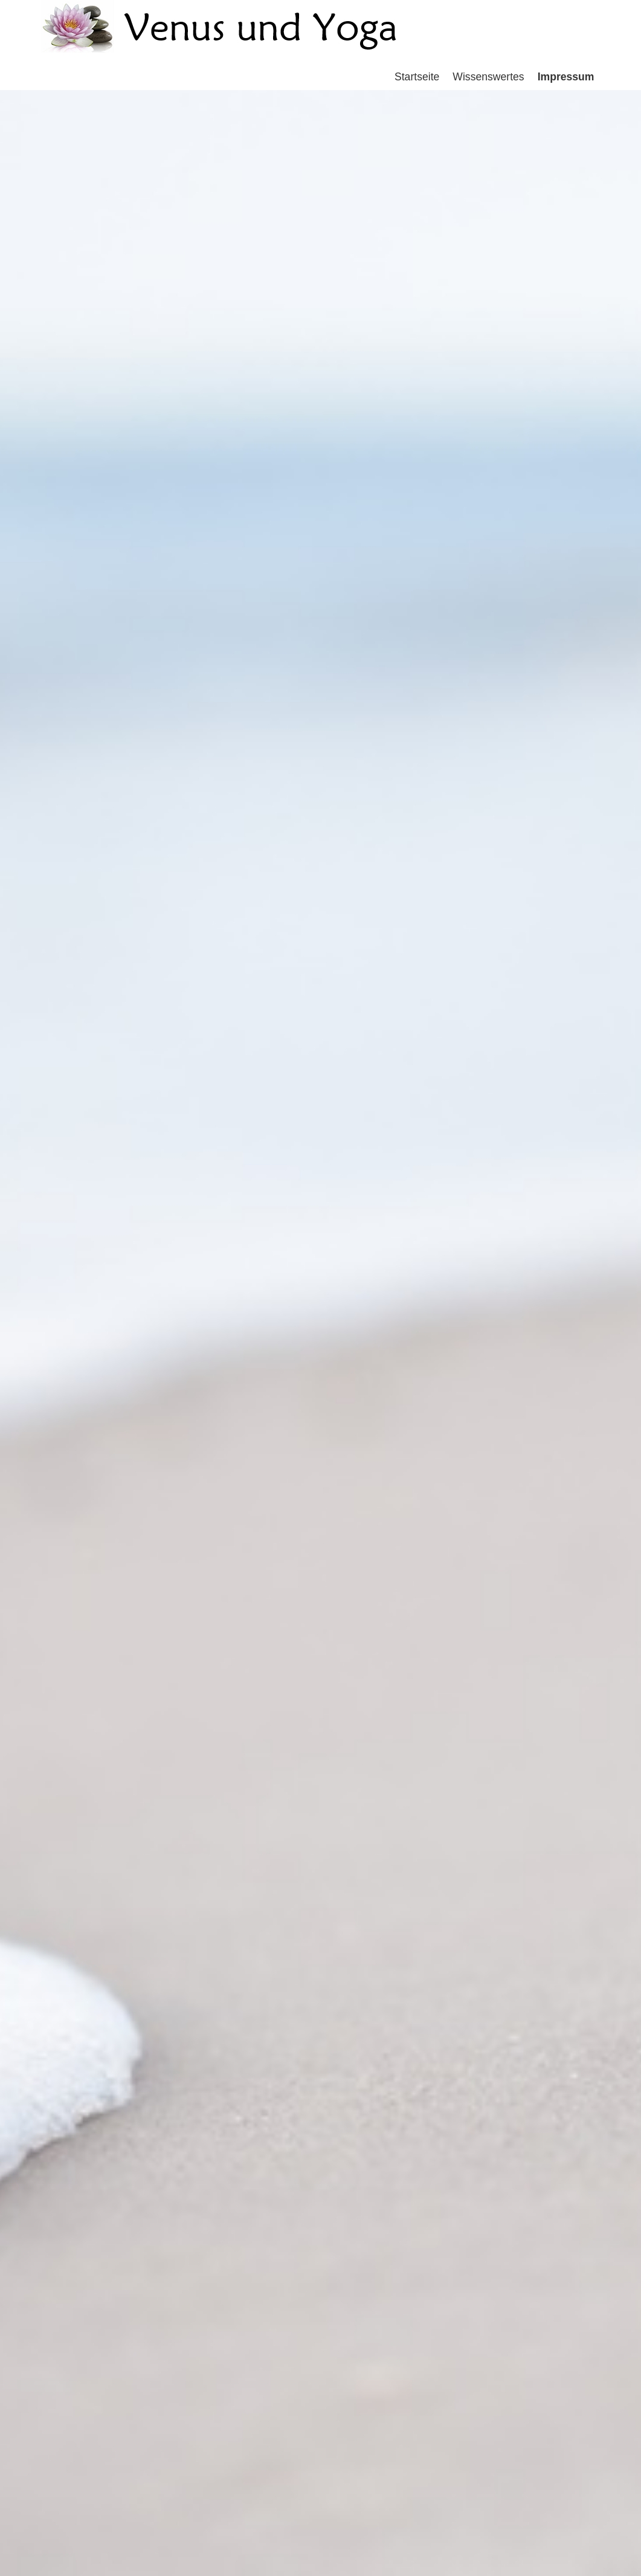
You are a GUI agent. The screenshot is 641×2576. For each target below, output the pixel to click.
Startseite (417, 77)
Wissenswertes (488, 77)
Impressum (566, 77)
